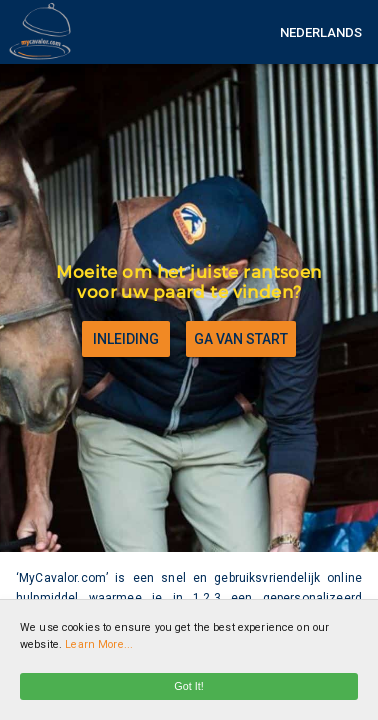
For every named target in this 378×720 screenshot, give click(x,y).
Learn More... (99, 644)
